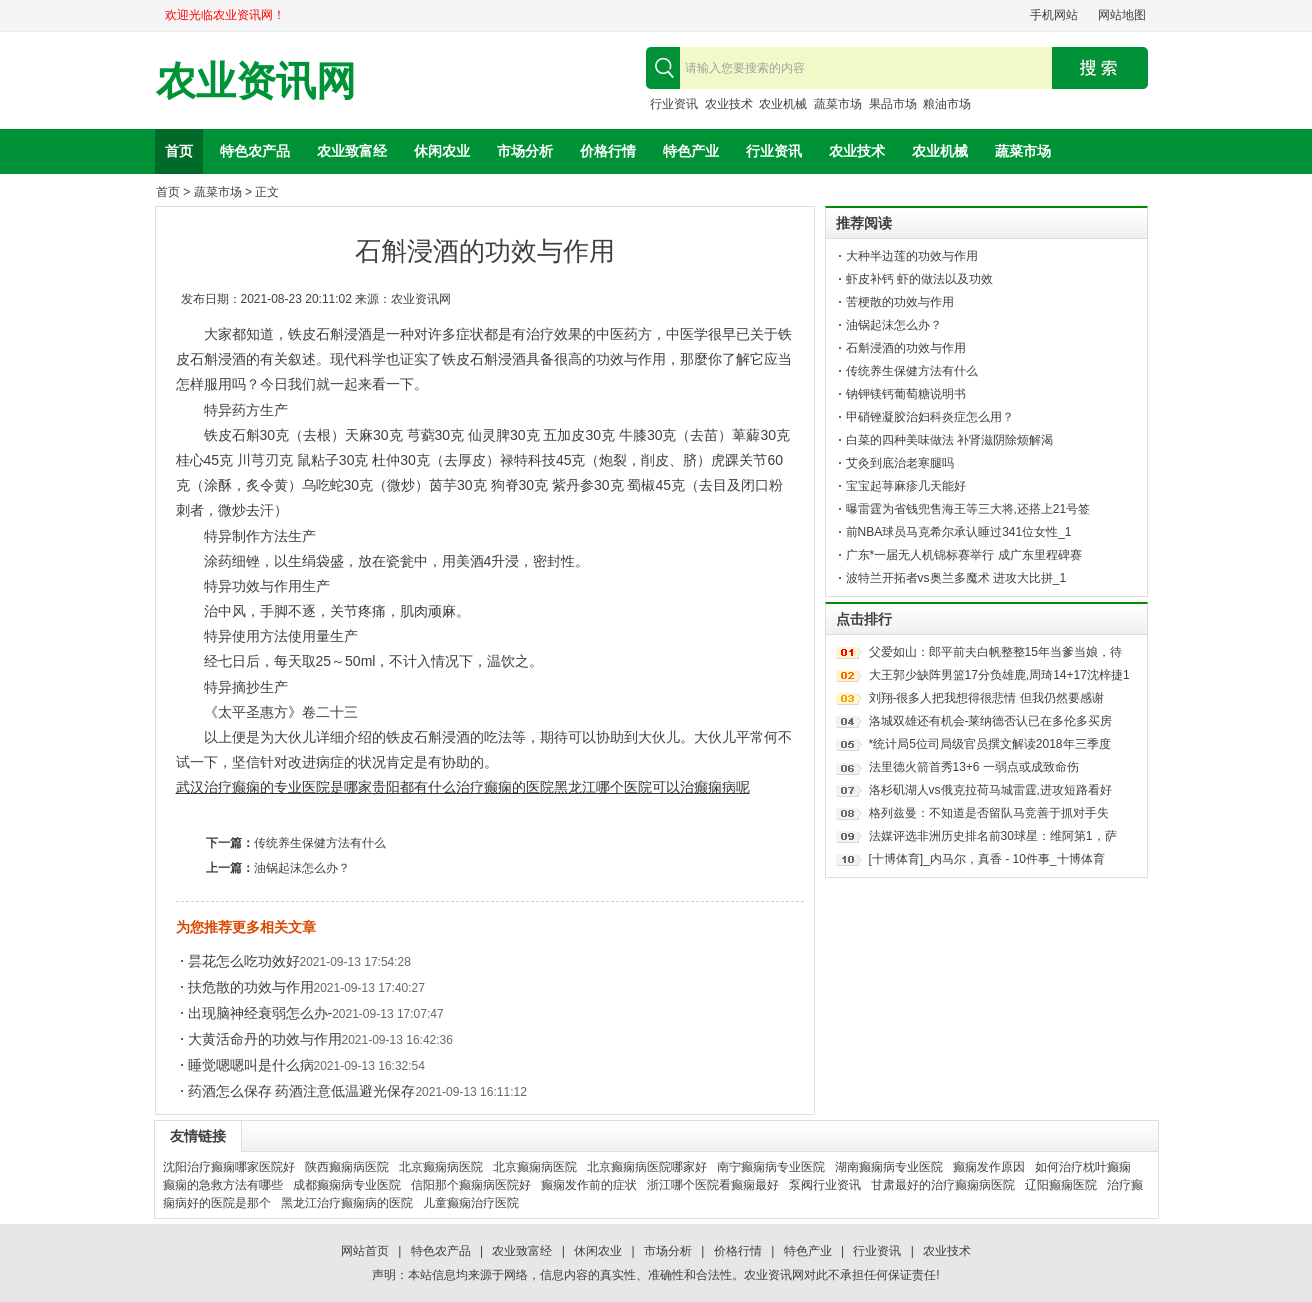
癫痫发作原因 (989, 1167)
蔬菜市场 (838, 104)
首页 (179, 151)
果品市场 (893, 104)
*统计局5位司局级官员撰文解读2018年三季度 (990, 744)
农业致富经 (352, 151)
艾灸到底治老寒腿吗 (900, 463)
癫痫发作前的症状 (589, 1185)
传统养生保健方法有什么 (320, 843)
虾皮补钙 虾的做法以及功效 (919, 279)
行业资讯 (674, 104)
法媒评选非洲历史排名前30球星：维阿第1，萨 (993, 836)
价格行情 (608, 151)
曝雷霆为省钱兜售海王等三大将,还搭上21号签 (968, 509)
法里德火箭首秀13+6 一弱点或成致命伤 (974, 767)
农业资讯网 (256, 81)
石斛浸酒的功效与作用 (906, 348)
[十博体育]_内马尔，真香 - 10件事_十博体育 (987, 859)
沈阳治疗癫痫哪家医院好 (229, 1167)
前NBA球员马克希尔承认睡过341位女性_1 (959, 532)
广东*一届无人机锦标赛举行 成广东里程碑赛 (964, 555)
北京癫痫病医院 (441, 1167)
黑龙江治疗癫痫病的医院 (347, 1203)
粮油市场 (947, 104)
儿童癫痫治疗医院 (471, 1203)
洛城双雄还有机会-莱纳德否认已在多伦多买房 (991, 721)
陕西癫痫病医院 (347, 1167)
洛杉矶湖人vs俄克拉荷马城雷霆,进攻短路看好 (990, 790)
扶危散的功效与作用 (251, 987)
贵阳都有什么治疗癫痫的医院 (463, 787)
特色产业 (691, 151)
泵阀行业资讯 (825, 1185)
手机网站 (1054, 15)
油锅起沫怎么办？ (302, 868)
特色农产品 (255, 151)
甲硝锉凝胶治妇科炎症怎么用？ (930, 417)
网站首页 (365, 1251)
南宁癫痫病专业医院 (771, 1167)
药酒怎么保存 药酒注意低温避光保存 (302, 1091)
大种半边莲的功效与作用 (912, 256)
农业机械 (783, 104)
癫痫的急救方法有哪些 (223, 1185)
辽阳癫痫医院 (1061, 1185)
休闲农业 (442, 151)
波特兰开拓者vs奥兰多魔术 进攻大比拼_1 (956, 578)
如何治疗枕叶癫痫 (1083, 1167)
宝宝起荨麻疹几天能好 (906, 486)
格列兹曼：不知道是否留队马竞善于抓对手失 (989, 813)
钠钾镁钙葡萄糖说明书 (906, 394)
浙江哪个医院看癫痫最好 (713, 1185)
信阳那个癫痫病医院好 (471, 1185)
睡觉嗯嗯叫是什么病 (251, 1065)
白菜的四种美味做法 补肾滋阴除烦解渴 (949, 440)
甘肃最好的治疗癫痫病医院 (943, 1185)
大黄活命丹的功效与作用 (265, 1039)
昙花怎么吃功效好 (244, 961)
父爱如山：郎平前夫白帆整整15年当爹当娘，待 (995, 652)
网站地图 (1122, 15)
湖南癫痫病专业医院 (889, 1167)
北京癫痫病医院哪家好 (647, 1167)
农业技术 (729, 104)
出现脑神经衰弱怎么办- (260, 1013)
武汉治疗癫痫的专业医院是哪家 (274, 787)
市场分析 (525, 151)
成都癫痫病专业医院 (347, 1185)
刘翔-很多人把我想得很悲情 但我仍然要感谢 (986, 698)
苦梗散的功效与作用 (900, 302)
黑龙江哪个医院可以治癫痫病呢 (652, 787)
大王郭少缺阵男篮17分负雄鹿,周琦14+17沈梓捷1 (999, 675)
